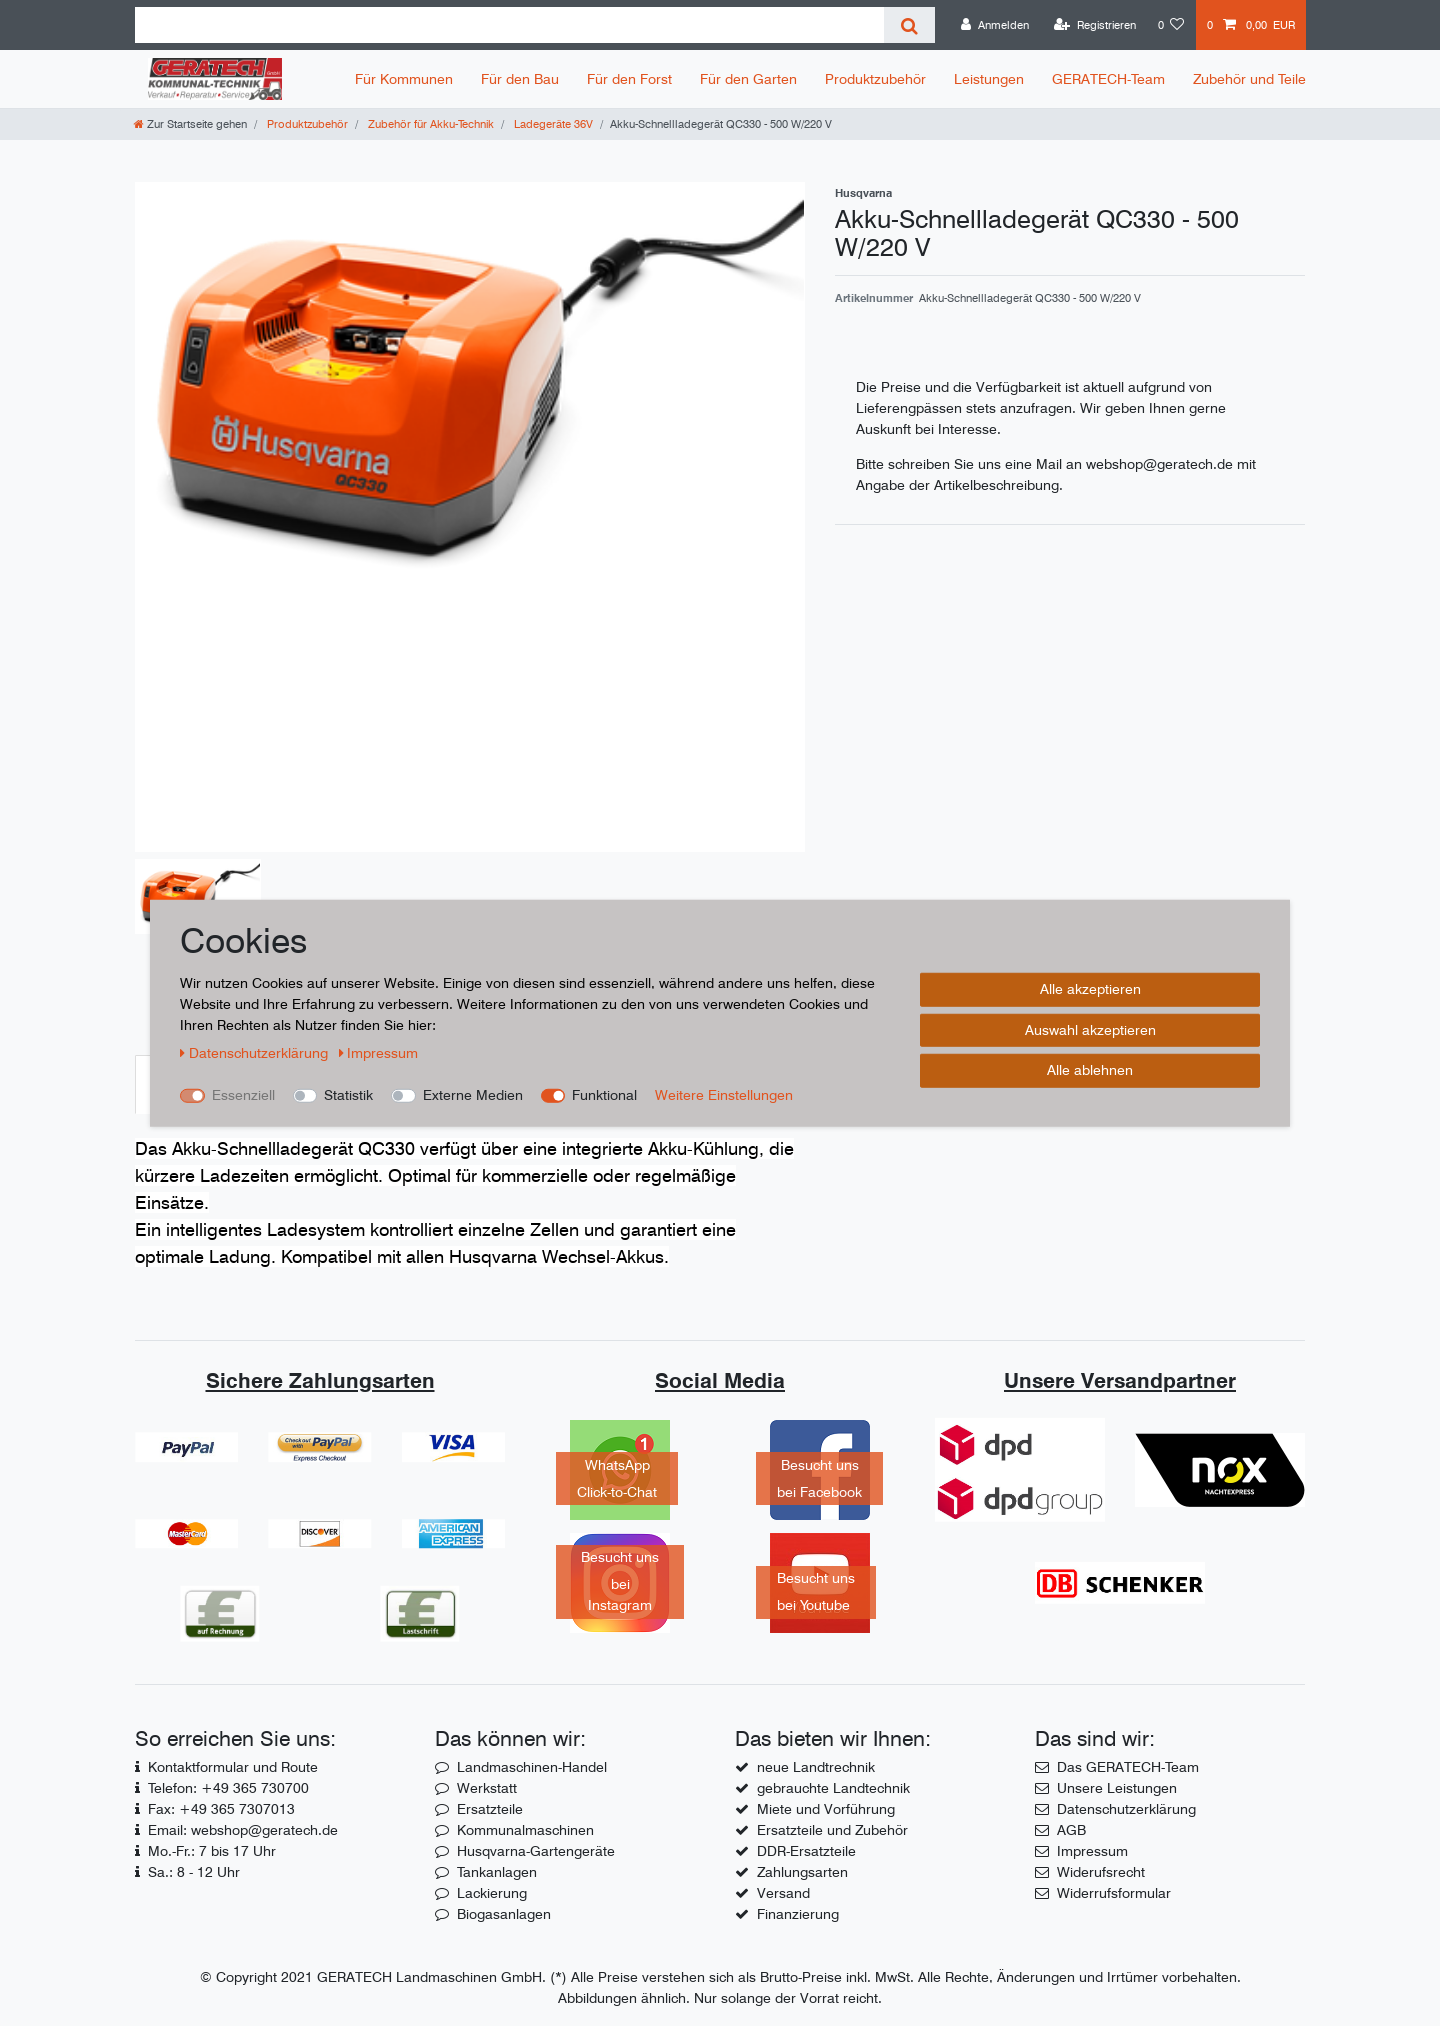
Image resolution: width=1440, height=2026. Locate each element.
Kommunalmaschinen (525, 1830)
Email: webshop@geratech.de (243, 1830)
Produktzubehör (875, 79)
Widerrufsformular (1114, 1893)
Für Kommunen (404, 79)
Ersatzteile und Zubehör (832, 1830)
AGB (1071, 1830)
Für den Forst (629, 79)
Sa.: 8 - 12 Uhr (194, 1872)
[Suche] (909, 25)
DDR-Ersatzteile (806, 1851)
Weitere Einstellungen (724, 1095)
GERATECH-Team (1108, 79)
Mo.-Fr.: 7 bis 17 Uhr (212, 1851)
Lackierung (492, 1893)
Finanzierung (798, 1914)
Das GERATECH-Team (1128, 1767)
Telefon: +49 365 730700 (228, 1788)
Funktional (604, 1095)
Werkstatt (487, 1788)
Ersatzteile (490, 1809)
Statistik (348, 1095)
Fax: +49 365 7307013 (221, 1809)
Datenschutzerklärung (1126, 1809)
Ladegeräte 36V (552, 124)
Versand (783, 1893)
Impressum (1092, 1851)
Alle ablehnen (1090, 1070)
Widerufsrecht (1101, 1872)
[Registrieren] (1095, 25)
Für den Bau (520, 79)
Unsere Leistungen (1117, 1788)
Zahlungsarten (802, 1872)
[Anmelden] (995, 25)
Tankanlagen (497, 1872)
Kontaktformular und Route (233, 1767)
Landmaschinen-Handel (532, 1767)
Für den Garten (748, 79)
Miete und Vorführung (826, 1809)
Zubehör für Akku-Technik (429, 124)
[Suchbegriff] (509, 25)
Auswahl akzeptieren (1090, 1029)
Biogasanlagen (504, 1914)
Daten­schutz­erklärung (256, 1053)
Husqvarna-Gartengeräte (536, 1851)
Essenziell (243, 1095)
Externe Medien (473, 1095)
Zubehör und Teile (1249, 79)
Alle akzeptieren (1090, 989)
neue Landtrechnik (816, 1767)
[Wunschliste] (1171, 25)
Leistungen (989, 79)
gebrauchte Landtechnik (833, 1788)
